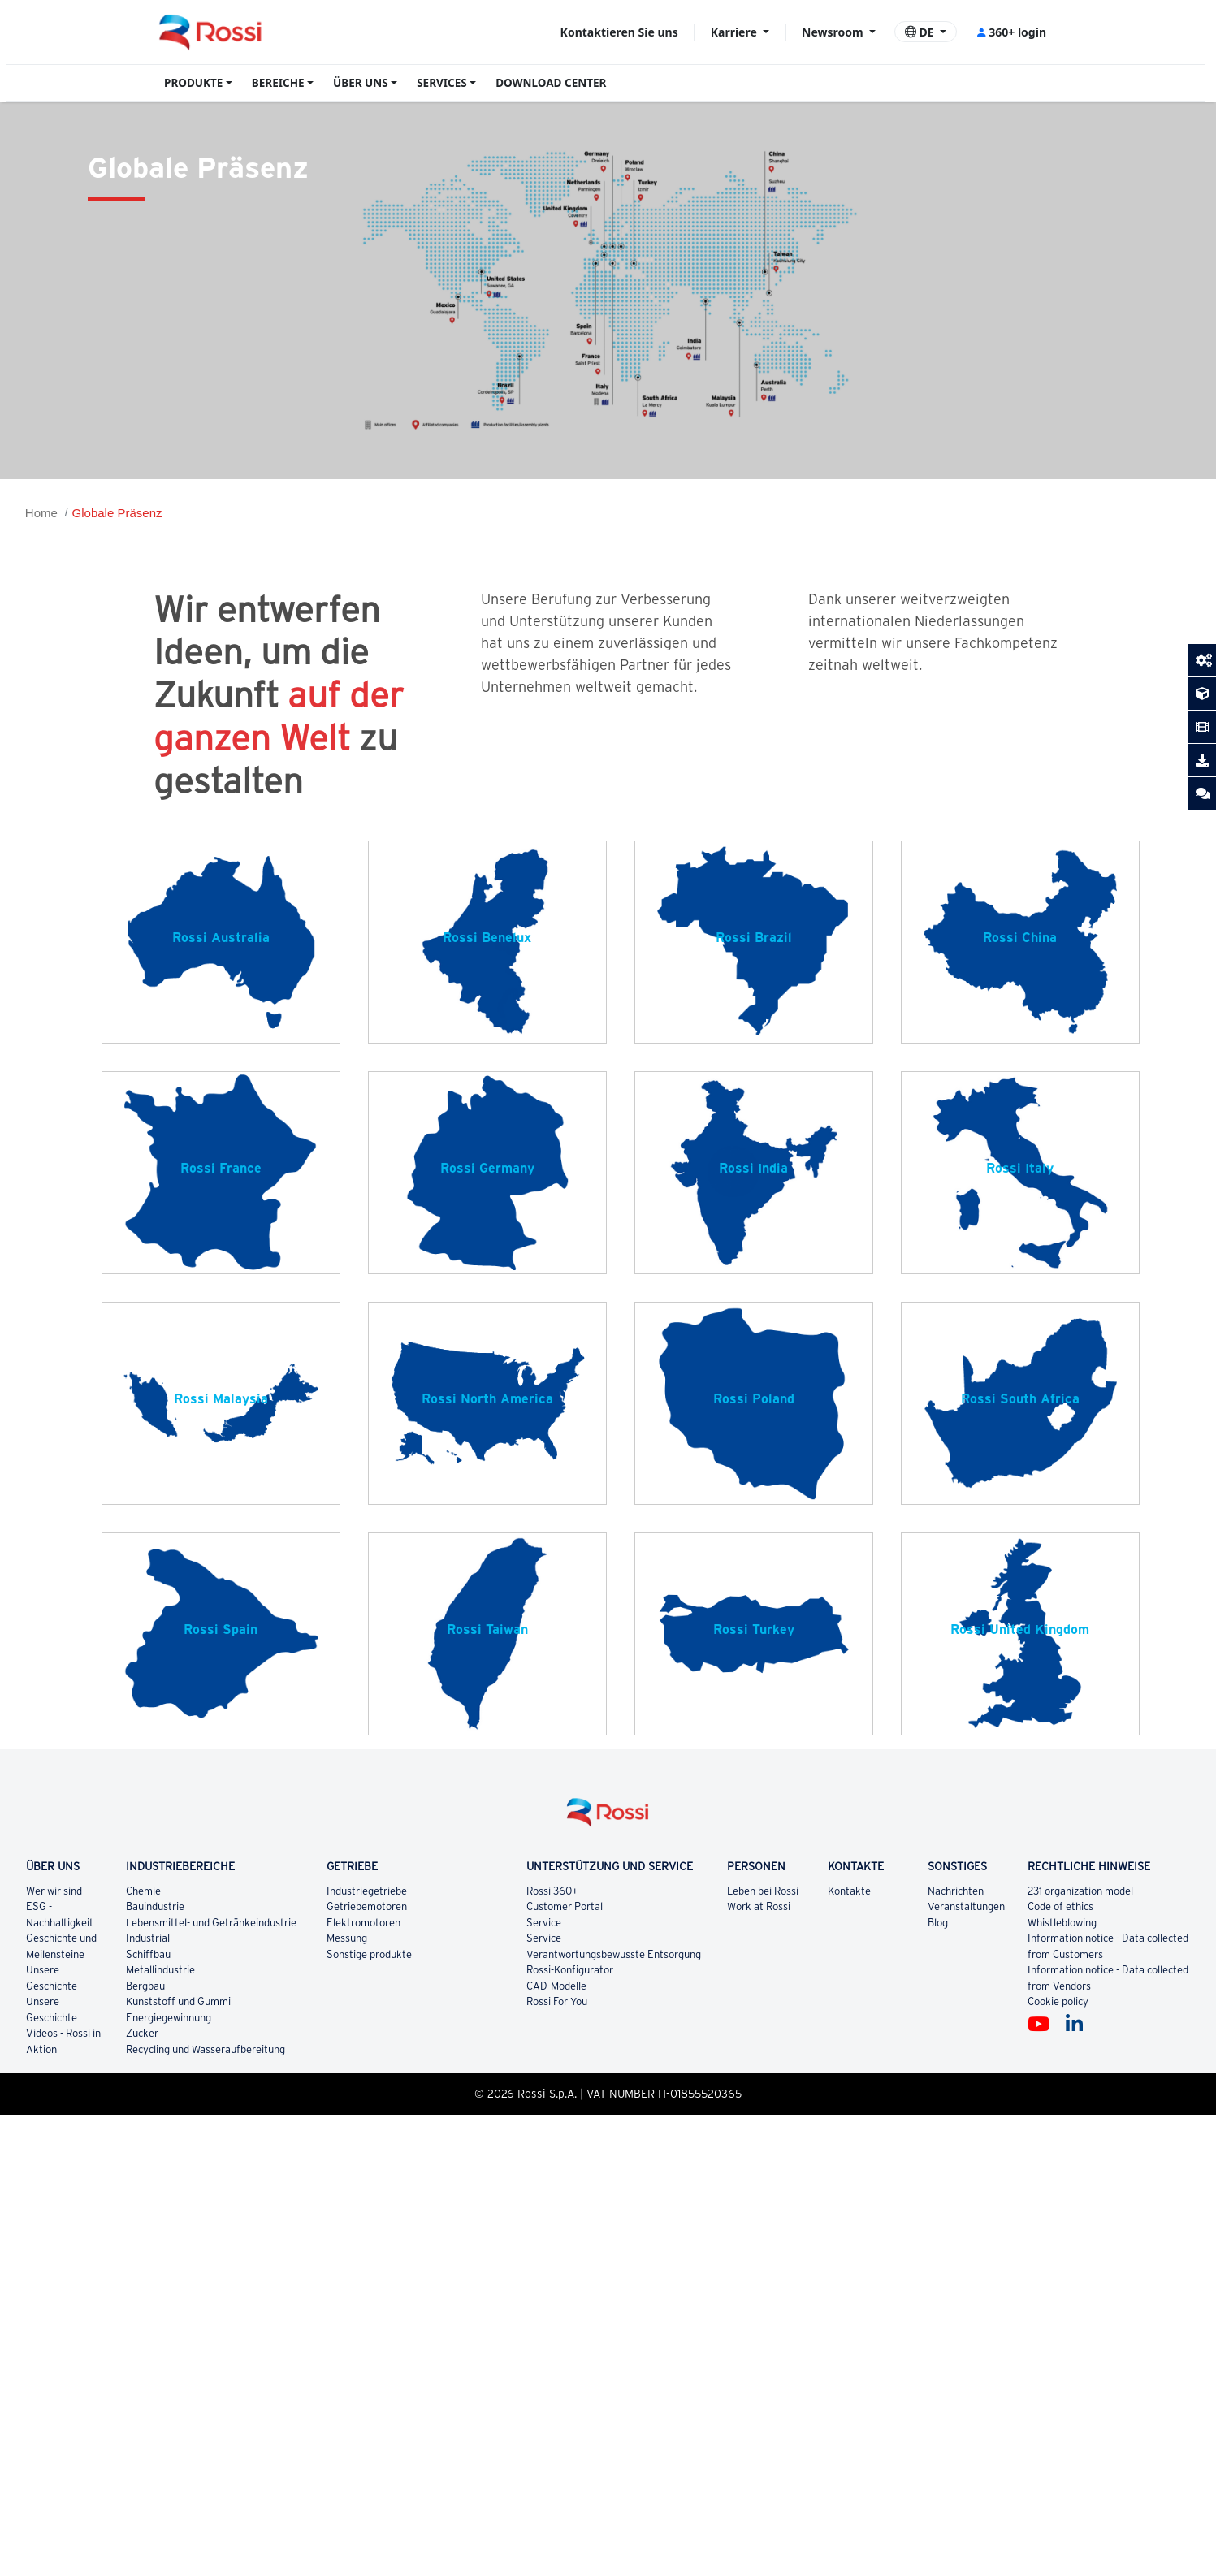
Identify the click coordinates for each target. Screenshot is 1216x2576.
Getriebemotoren (368, 1906)
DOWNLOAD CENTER (550, 83)
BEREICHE (278, 83)
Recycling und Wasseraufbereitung (205, 2049)
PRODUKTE (193, 83)
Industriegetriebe (367, 1891)
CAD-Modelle (556, 1986)
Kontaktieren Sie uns (619, 32)
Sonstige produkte (370, 1954)
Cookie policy (1058, 2001)
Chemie (144, 1891)
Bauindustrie (156, 1906)
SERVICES (442, 83)
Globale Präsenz (117, 513)
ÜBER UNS (360, 83)
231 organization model (1080, 1891)
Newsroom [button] (834, 32)
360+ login (1011, 32)
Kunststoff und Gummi (178, 2001)
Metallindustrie (161, 1970)
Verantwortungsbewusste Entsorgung (613, 1954)
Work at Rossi (758, 1906)
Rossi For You (556, 2001)
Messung (347, 1938)
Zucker (143, 2033)
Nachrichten (956, 1891)
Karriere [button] (735, 32)
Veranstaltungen (966, 1906)
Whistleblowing (1062, 1923)
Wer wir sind (54, 1891)
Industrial (148, 1938)
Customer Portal (564, 1906)
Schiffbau (149, 1954)
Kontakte (850, 1891)
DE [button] (921, 32)
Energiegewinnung (169, 2018)
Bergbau (146, 1986)
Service (543, 1923)
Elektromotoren (364, 1923)
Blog (938, 1923)
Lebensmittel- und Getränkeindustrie (211, 1923)
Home (41, 513)
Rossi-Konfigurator (569, 1970)
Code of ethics (1060, 1906)
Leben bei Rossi (762, 1891)
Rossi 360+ (552, 1891)
